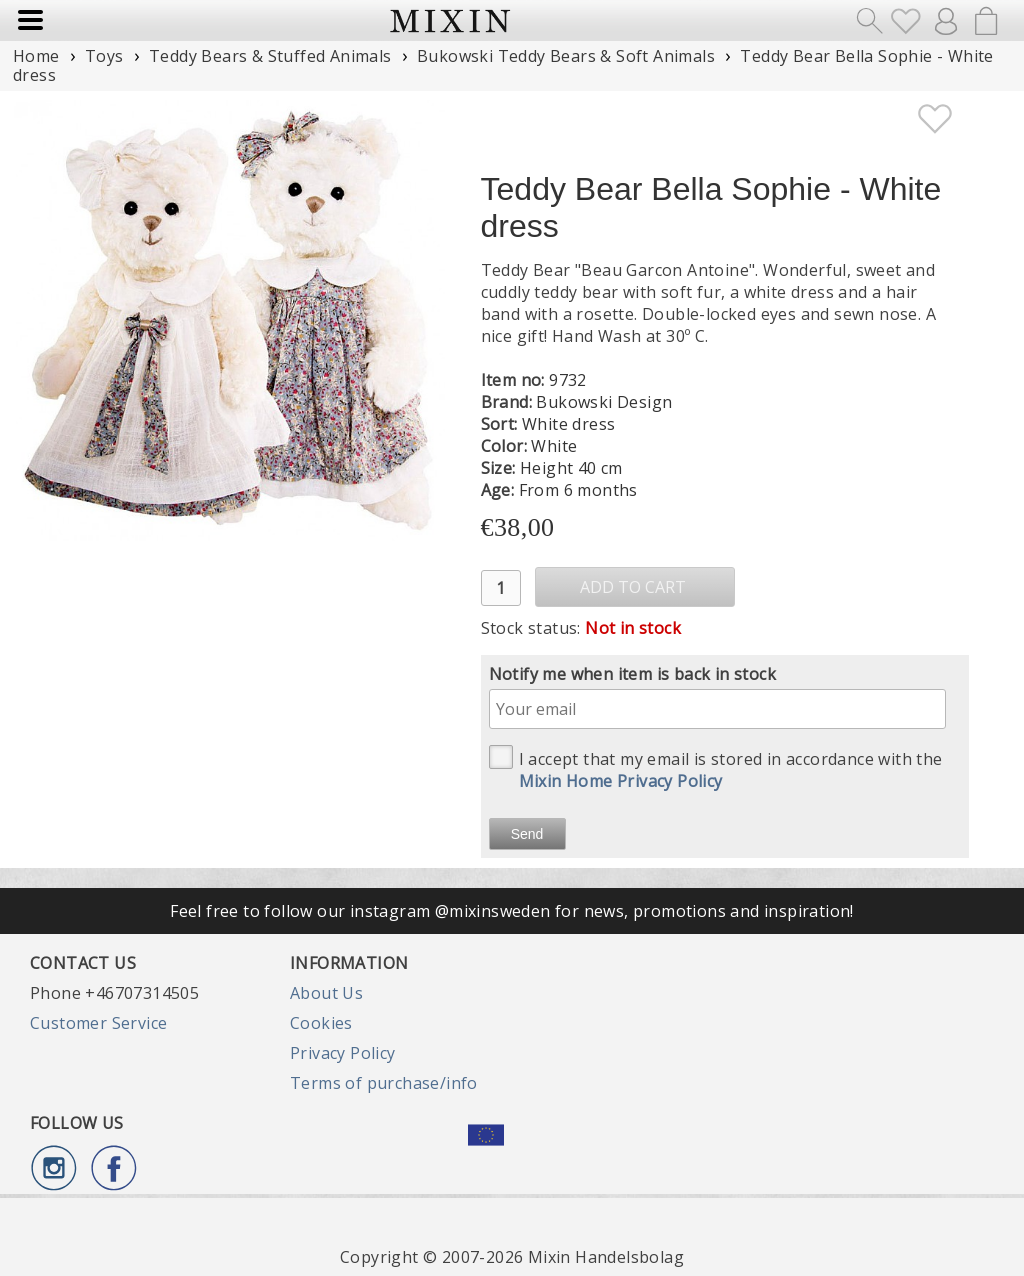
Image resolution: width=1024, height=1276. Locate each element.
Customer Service (98, 1023)
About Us (326, 993)
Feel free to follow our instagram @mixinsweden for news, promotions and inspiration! (512, 911)
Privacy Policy (343, 1053)
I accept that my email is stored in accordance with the (716, 768)
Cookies (321, 1023)
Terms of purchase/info (384, 1083)
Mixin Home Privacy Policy (621, 781)
